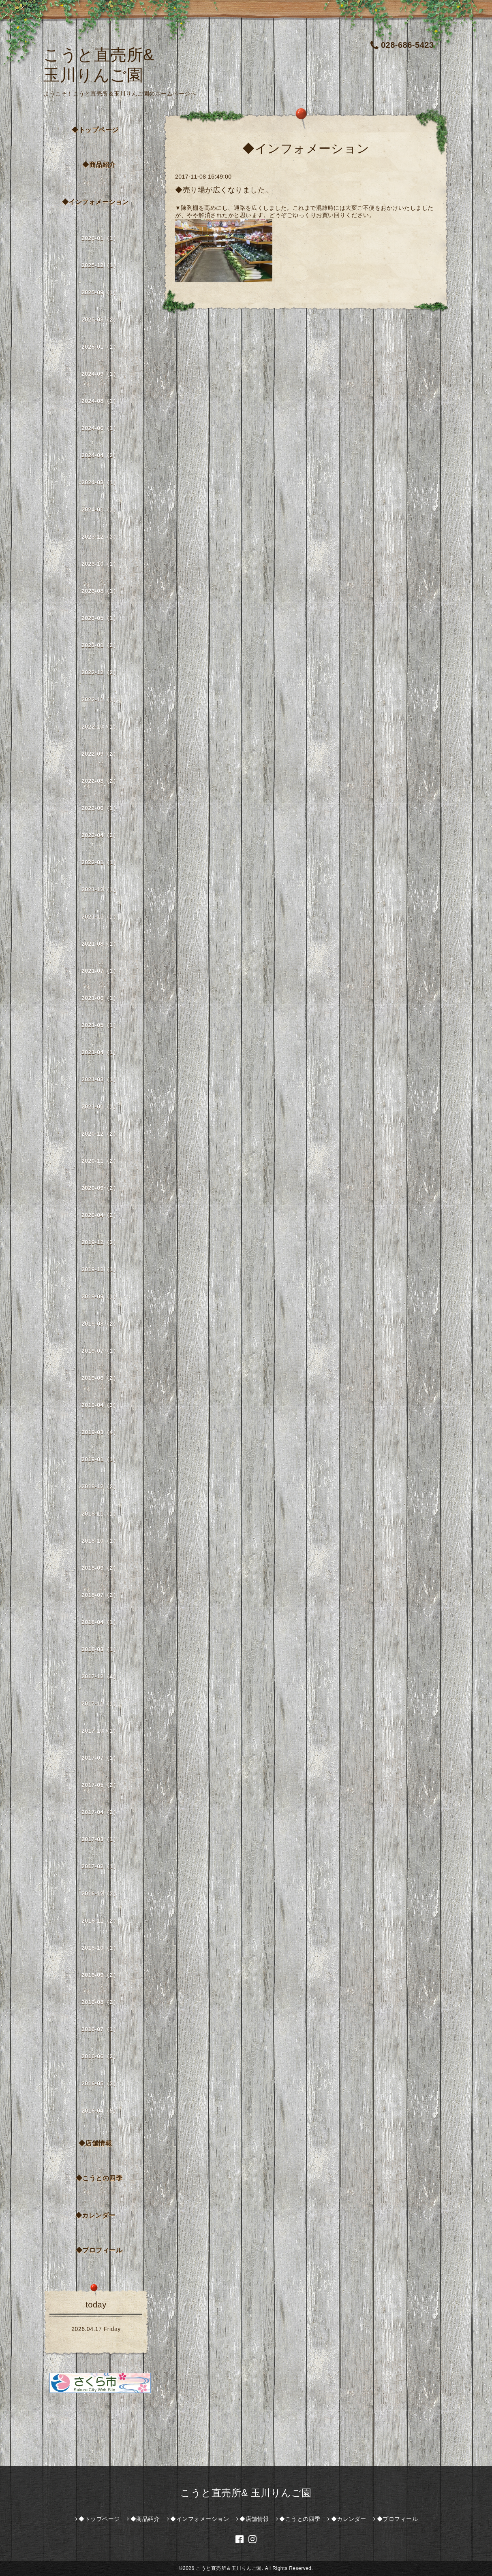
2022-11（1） (100, 699)
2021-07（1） (100, 971)
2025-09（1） (100, 292)
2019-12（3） (100, 1242)
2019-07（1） (100, 1351)
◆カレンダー (95, 2215)
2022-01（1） (100, 862)
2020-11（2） (100, 1161)
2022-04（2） (100, 835)
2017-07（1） (100, 1758)
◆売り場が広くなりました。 (224, 190)
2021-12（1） (100, 889)
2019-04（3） (100, 1405)
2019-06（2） (100, 1378)
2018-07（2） (100, 1595)
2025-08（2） (100, 319)
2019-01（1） (100, 1459)
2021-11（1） (100, 916)
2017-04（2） (100, 1812)
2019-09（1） (100, 1296)
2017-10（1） (100, 1730)
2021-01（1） (100, 1106)
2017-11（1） (100, 1703)
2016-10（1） (100, 1948)
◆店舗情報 (95, 2143)
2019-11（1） (100, 1269)
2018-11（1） (100, 1513)
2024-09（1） (100, 374)
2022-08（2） (100, 781)
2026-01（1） (100, 238)
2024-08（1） (100, 401)
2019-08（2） (100, 1323)
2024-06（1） (100, 428)
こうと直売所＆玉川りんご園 (229, 2568)
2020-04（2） (100, 1215)
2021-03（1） (100, 1079)
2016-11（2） (100, 1920)
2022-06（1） (100, 808)
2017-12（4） (100, 1676)
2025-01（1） (100, 346)
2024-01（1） (100, 509)
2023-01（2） (100, 645)
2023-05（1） (100, 618)
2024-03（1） (100, 482)
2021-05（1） (100, 1025)
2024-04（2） (100, 455)
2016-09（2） (100, 1975)
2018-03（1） (100, 1649)
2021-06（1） (100, 998)
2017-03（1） (100, 1839)
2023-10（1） (100, 564)
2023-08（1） (100, 591)
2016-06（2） (100, 2056)
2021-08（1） (100, 943)
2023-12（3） (100, 536)
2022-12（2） (100, 672)
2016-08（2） (100, 2002)
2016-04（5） (100, 2110)
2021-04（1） (100, 1052)
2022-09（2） (100, 754)
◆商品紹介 (99, 164)
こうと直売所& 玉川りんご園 (246, 2492)
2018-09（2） (100, 1568)
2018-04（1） (100, 1622)
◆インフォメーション (95, 201)
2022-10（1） (100, 726)
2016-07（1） (100, 2029)
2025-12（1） (100, 265)
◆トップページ (95, 129)
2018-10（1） (100, 1540)
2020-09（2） (100, 1188)
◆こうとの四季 (99, 2178)
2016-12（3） (100, 1893)
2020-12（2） (100, 1133)
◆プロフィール (99, 2250)
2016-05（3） (100, 2083)
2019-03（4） (100, 1432)
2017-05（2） (100, 1785)
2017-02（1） (100, 1866)
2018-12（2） (100, 1486)
